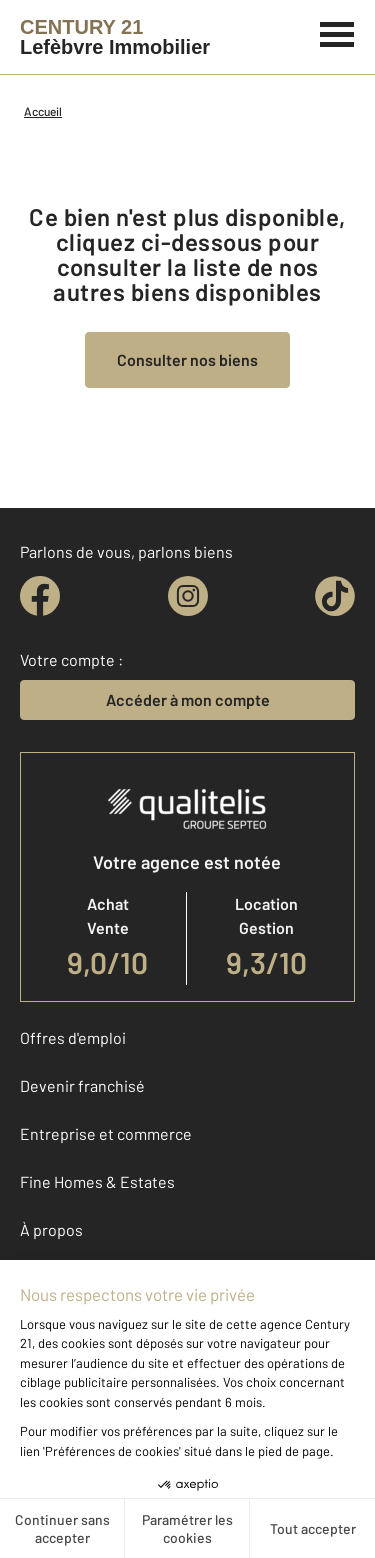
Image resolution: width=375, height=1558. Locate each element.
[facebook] (40, 596)
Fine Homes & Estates (97, 1181)
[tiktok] (335, 596)
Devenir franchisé (82, 1085)
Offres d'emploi (73, 1037)
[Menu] (337, 32)
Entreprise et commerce (106, 1133)
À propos (51, 1229)
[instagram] (188, 596)
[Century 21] (115, 37)
